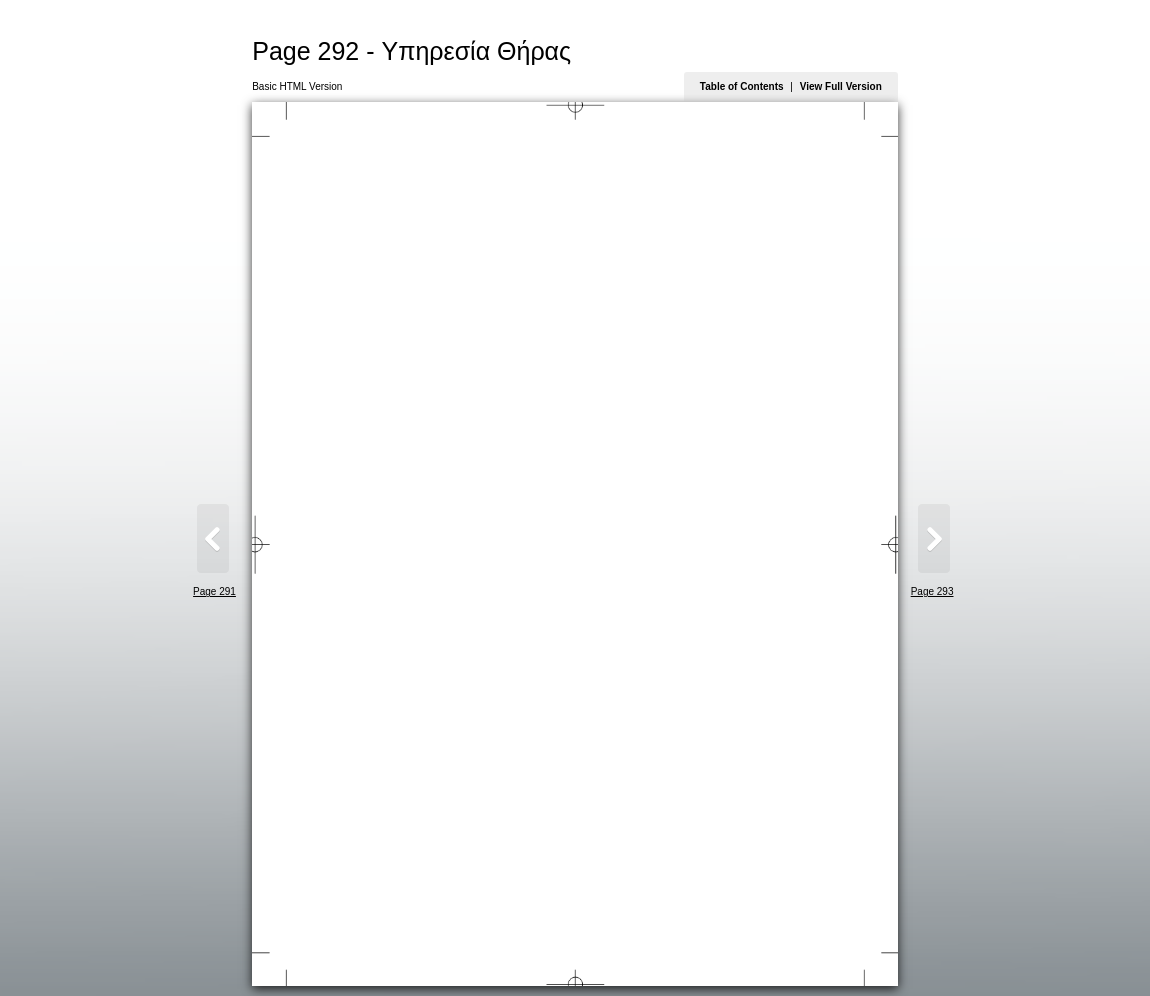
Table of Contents (742, 86)
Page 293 (932, 591)
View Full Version (841, 86)
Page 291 (214, 591)
